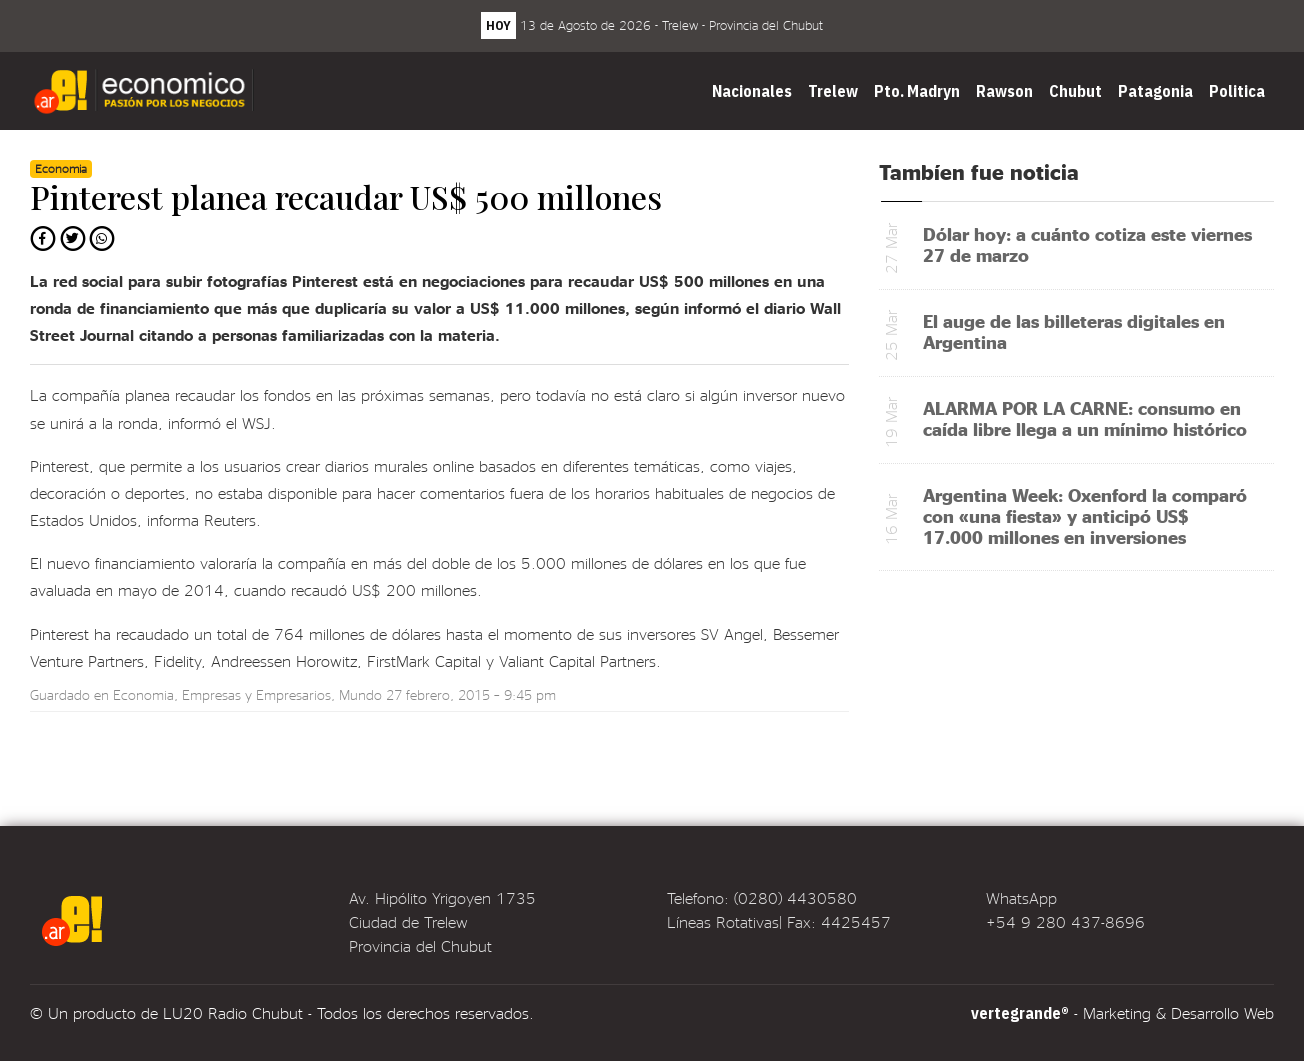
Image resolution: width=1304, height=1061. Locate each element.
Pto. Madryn (917, 91)
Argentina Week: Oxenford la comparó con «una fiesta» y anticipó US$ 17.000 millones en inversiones (1085, 515)
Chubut (1075, 91)
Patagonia (1155, 91)
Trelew (833, 91)
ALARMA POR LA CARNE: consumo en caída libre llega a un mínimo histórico (1085, 418)
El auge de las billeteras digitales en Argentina (1074, 331)
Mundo (360, 694)
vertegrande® (1020, 1013)
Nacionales (752, 91)
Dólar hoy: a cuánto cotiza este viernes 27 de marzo (1087, 244)
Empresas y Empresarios (256, 694)
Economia (143, 694)
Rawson (1004, 91)
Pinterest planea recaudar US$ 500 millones (346, 196)
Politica (1237, 91)
